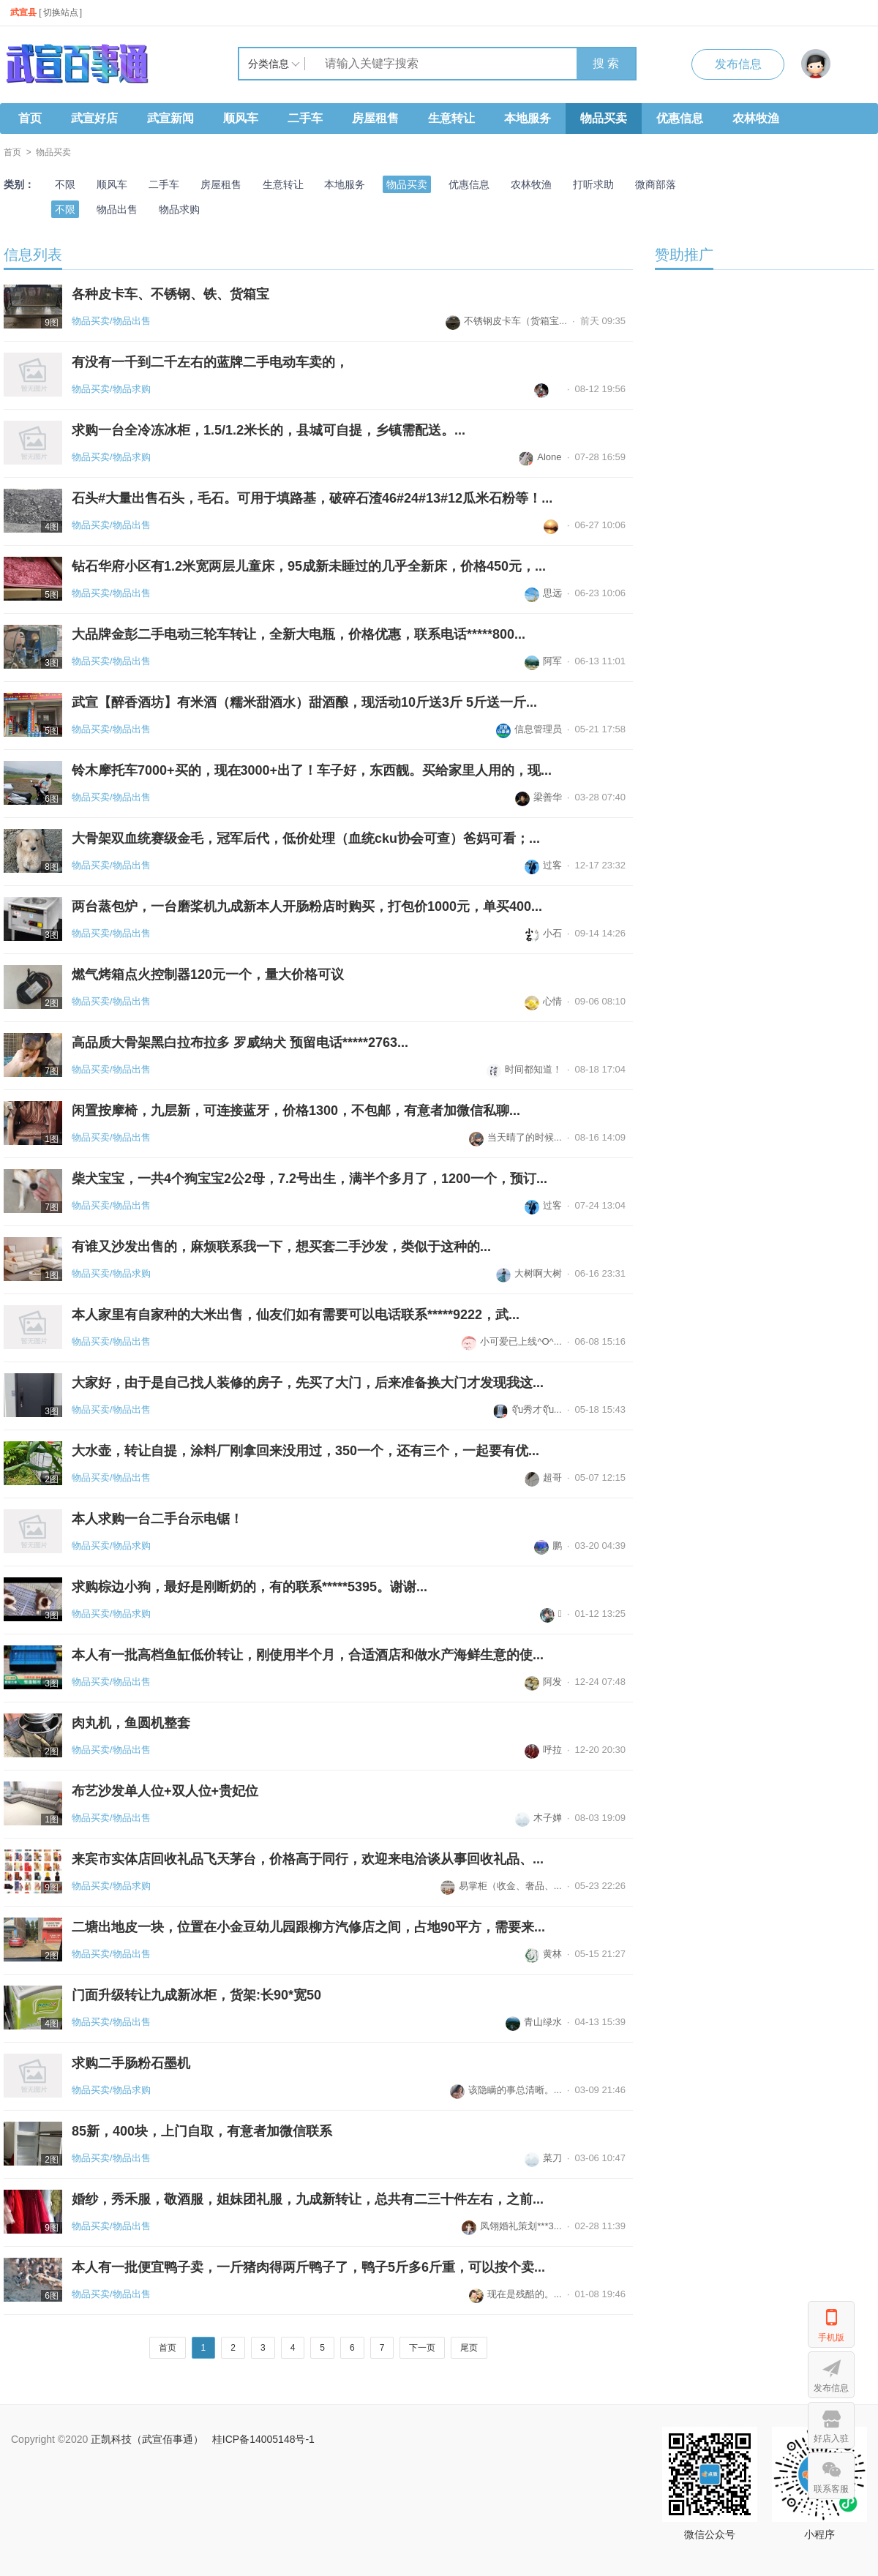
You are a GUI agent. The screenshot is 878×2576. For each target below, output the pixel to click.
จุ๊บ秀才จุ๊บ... (527, 1409)
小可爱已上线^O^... (511, 1341)
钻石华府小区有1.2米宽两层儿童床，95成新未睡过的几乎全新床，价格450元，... (309, 566)
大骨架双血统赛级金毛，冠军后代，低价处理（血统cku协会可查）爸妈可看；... (306, 838)
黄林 (543, 1953)
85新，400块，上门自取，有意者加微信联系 (202, 2131)
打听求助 (593, 184)
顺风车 (240, 118)
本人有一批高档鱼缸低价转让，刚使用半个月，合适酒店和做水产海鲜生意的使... (308, 1655)
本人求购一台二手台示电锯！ (157, 1519)
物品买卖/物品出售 (111, 320)
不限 (65, 184)
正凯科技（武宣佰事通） (147, 2439)
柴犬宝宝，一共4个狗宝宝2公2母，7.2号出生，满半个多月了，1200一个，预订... (309, 1178)
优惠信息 (679, 118)
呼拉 (543, 1749)
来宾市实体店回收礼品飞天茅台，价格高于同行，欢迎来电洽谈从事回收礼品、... (308, 1859)
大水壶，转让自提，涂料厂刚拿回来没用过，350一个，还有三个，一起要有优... (305, 1450)
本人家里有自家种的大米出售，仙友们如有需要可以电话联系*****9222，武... (295, 1314)
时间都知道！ (524, 1069)
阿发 (543, 1681)
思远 (543, 592)
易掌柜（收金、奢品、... (501, 1885)
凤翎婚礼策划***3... (511, 2225)
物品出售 (117, 209)
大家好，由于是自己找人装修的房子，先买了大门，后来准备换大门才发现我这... (308, 1382)
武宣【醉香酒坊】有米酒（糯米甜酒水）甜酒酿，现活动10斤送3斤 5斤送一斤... (304, 702)
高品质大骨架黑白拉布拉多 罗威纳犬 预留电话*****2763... (240, 1042)
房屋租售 (375, 118)
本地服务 (527, 118)
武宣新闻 (170, 118)
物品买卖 (603, 118)
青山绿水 (534, 2021)
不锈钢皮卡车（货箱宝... (506, 320)
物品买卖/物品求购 (111, 388)
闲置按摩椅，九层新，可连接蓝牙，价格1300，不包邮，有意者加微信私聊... (296, 1110)
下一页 (422, 2348)
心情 (543, 1001)
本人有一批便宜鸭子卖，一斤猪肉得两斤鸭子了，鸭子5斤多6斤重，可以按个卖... (308, 2267)
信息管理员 (529, 729)
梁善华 (538, 797)
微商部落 (655, 184)
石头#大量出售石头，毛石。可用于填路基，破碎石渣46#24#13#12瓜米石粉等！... (312, 498)
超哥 (543, 1477)
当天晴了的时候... (515, 1137)
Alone (540, 456)
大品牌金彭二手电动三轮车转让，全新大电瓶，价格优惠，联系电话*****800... (298, 634)
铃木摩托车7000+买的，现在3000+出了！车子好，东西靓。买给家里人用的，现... (312, 770)
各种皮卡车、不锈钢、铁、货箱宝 (170, 294)
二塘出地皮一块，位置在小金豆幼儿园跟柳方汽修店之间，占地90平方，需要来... (308, 1927)
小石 (543, 933)
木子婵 (538, 1817)
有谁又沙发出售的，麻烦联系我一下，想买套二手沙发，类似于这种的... (281, 1246)
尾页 (469, 2348)
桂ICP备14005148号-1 (263, 2439)
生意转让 (451, 118)
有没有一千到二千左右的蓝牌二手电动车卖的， (210, 362)
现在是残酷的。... (515, 2293)
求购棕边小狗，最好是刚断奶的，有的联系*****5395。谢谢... (249, 1587)
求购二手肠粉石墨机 (131, 2063)
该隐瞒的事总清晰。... (506, 2089)
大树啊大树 (529, 1273)
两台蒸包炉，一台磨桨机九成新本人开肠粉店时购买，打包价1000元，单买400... (307, 906)
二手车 (305, 118)
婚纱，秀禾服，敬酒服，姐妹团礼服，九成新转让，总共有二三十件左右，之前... (308, 2199)
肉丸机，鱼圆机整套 (131, 1723)
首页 (30, 118)
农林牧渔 (755, 118)
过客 (543, 865)
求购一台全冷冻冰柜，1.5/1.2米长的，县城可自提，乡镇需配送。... (268, 430)
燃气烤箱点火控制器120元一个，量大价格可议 (208, 974)
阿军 (543, 661)
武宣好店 (94, 118)
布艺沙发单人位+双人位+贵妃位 (165, 1791)
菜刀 (543, 2157)
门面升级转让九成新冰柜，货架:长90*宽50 (196, 1995)
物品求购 (179, 209)
